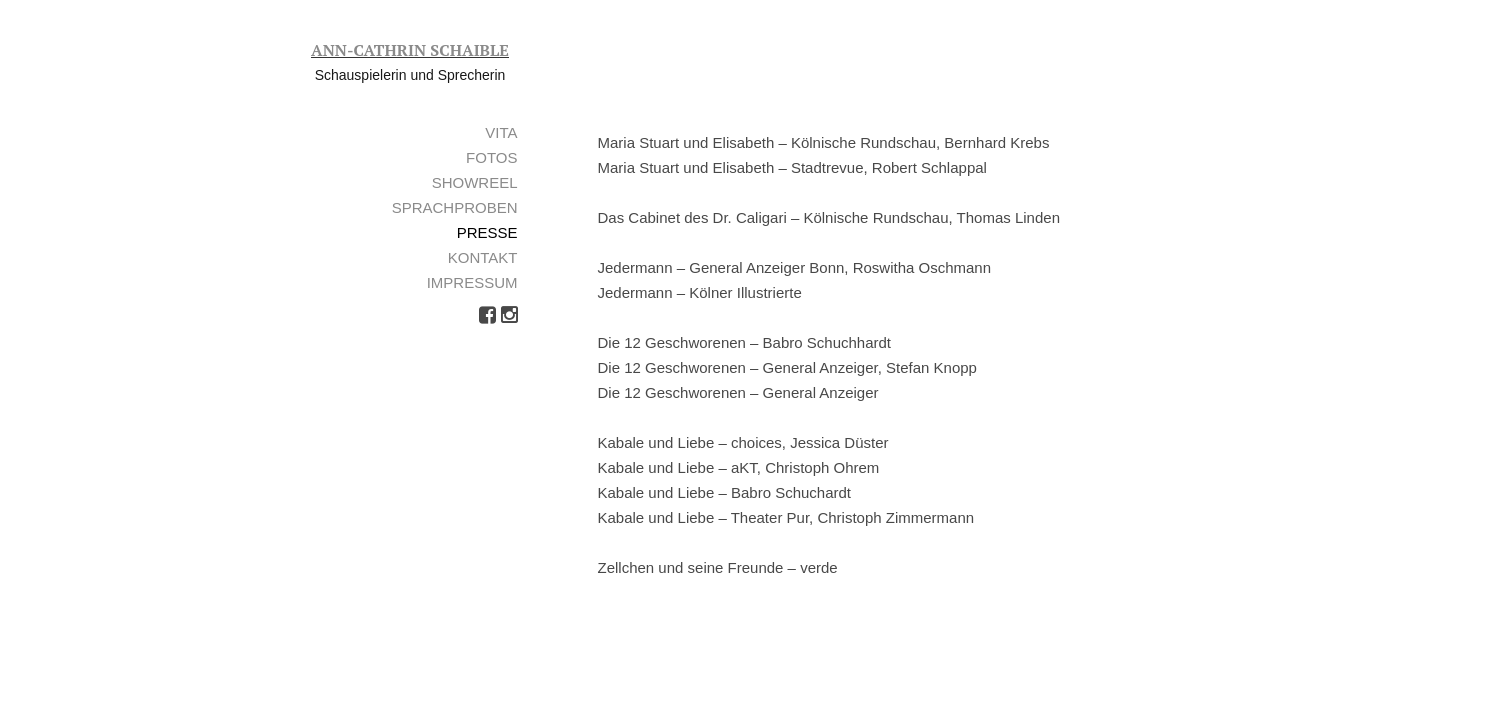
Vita (501, 132)
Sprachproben (455, 207)
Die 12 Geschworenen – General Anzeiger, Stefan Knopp (787, 367)
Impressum (472, 282)
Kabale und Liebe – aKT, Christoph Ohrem (739, 467)
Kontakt (483, 257)
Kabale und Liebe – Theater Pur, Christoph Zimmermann (786, 517)
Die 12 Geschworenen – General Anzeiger (738, 392)
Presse (487, 232)
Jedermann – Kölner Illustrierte (700, 292)
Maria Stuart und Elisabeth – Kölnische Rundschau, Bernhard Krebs (824, 142)
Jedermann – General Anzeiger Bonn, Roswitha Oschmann (795, 267)
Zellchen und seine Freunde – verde (718, 567)
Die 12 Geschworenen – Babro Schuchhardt (745, 342)
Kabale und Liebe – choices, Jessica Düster (743, 442)
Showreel (475, 182)
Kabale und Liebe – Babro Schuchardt (725, 492)
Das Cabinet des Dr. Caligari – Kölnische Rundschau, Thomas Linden (829, 217)
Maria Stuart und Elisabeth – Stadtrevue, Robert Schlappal (792, 167)
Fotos (491, 157)
